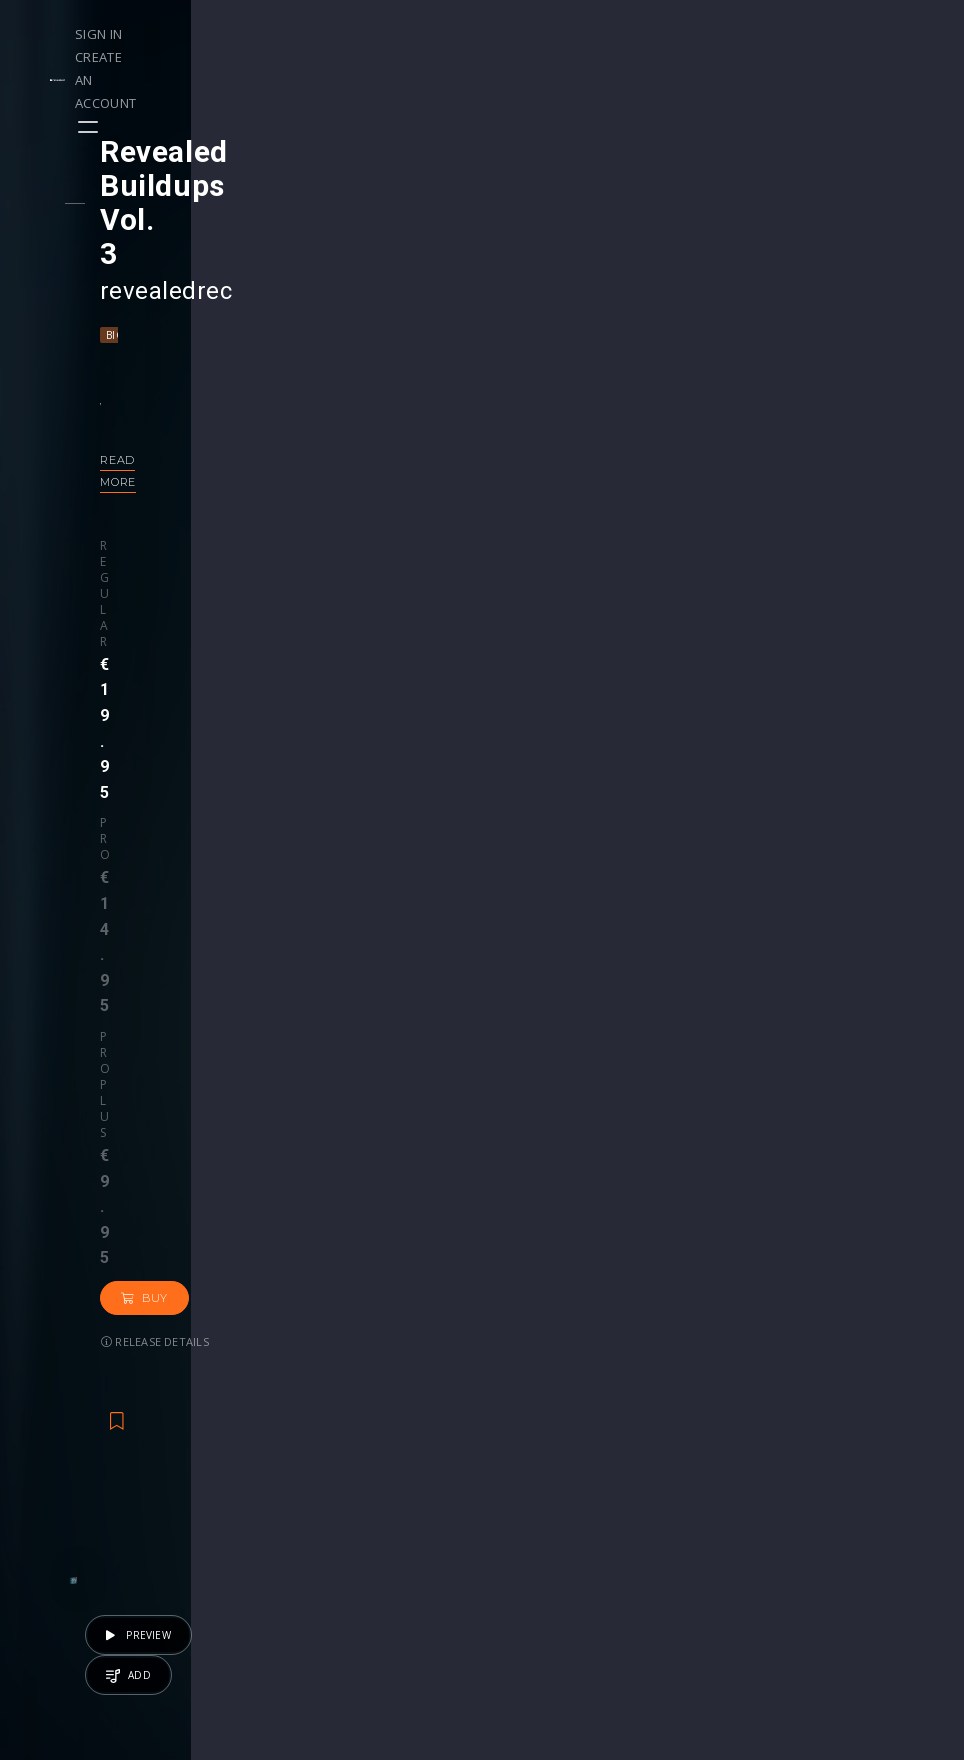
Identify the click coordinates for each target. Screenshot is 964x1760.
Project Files (544, 1508)
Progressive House (344, 233)
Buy (398, 440)
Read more (171, 358)
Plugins (680, 1508)
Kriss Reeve (241, 1233)
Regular (161, 421)
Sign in (702, 34)
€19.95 (849, 1314)
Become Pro (236, 1550)
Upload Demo (87, 1508)
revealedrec (200, 189)
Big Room (168, 233)
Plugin (522, 1550)
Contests (224, 1487)
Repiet (311, 1233)
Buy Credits (387, 1508)
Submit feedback (866, 1571)
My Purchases (395, 1529)
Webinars (533, 1487)
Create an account (813, 34)
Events (216, 1466)
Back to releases (489, 669)
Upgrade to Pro (400, 1592)
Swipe (60, 1529)
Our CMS (840, 1466)
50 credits (408, 1314)
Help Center (850, 1487)
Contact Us (847, 1592)
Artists (61, 1550)
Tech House (723, 1261)
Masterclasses (550, 1466)
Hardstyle (241, 233)
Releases (70, 1466)
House (653, 1261)
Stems (523, 1529)
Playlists (67, 1487)
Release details (189, 483)
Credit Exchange (710, 1529)
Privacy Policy (856, 1550)
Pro (219, 421)
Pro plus (306, 421)
